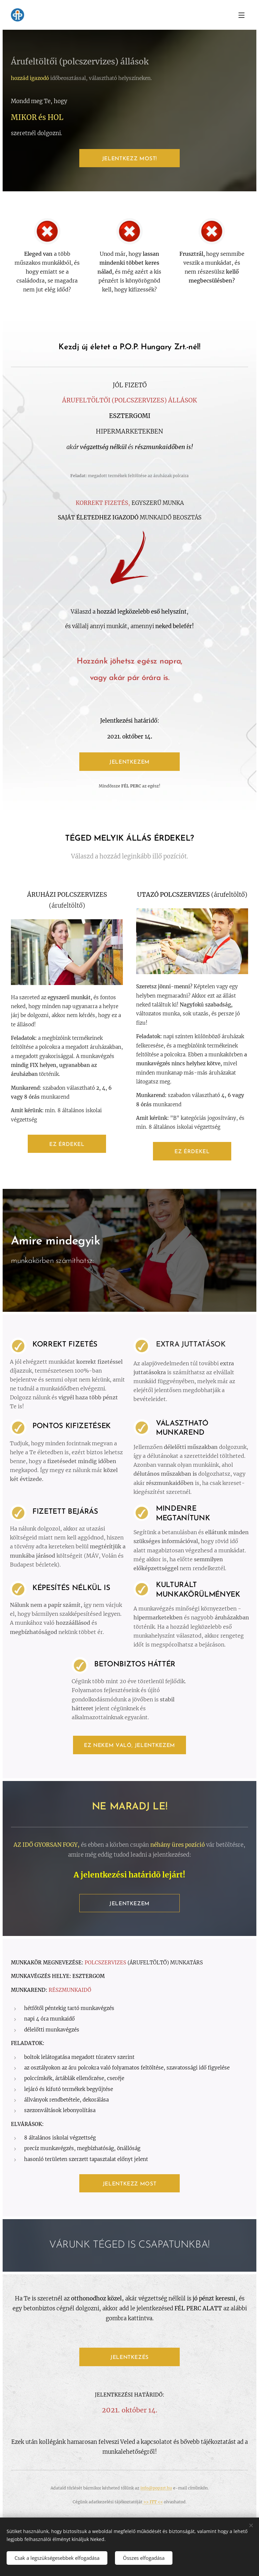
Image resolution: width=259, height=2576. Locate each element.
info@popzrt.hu (156, 2487)
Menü (241, 15)
